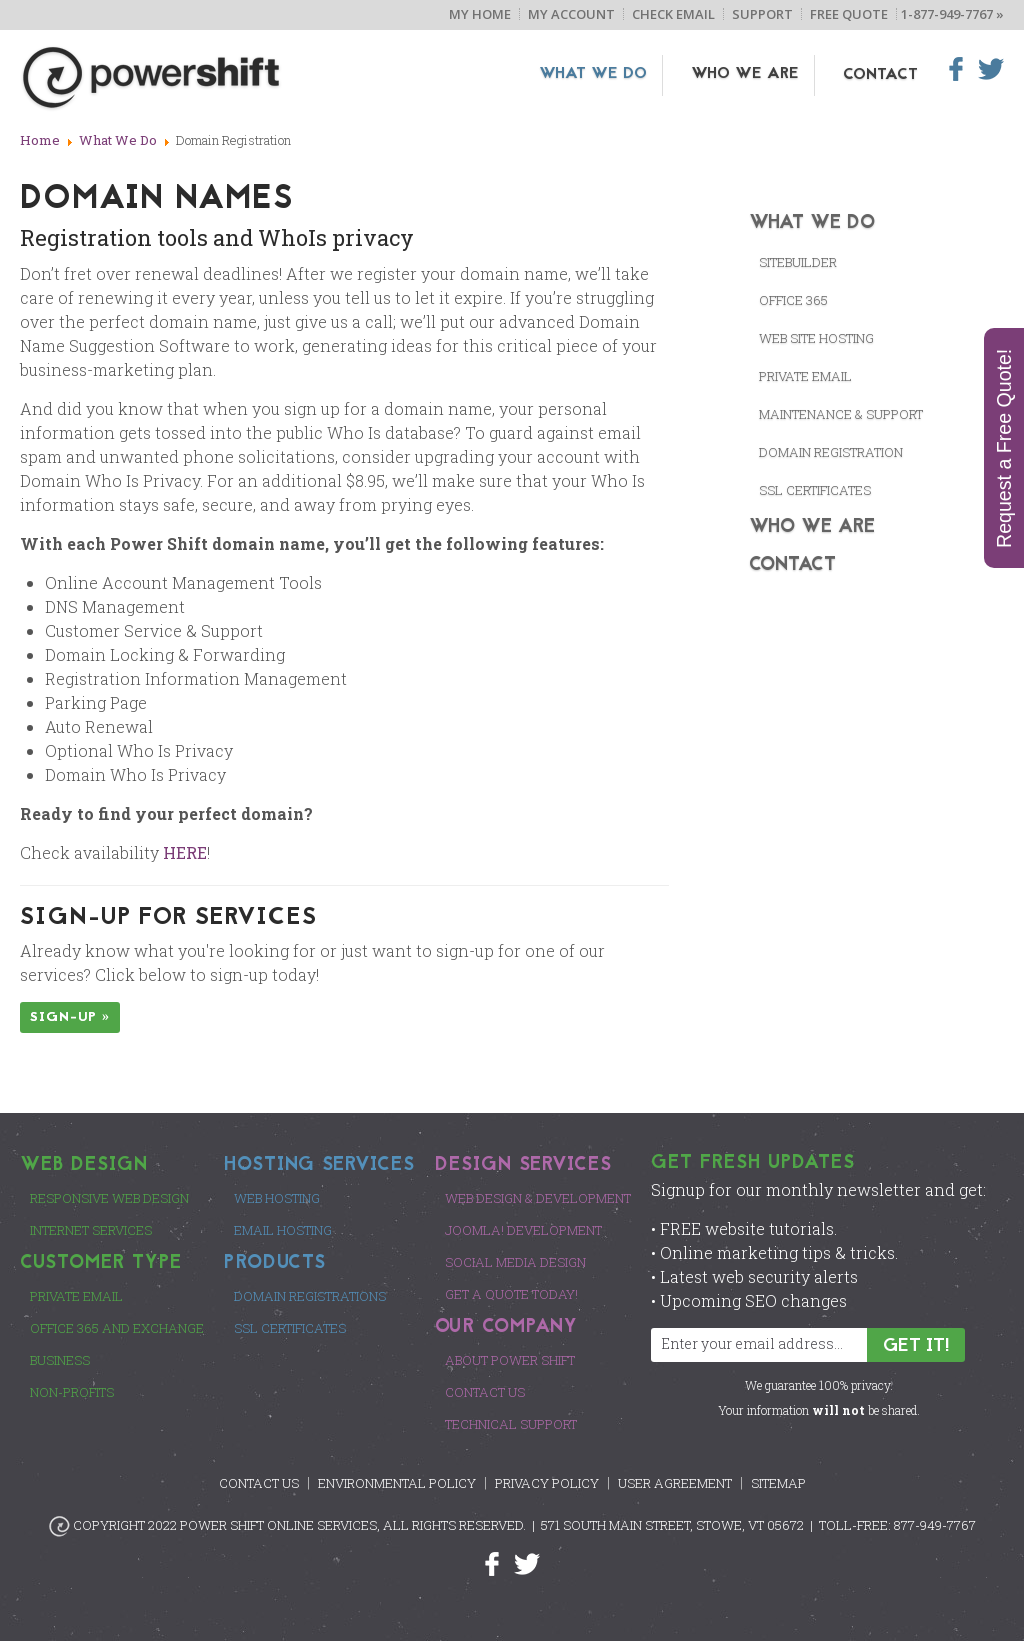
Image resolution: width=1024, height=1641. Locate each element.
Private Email (805, 376)
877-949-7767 (935, 1525)
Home (40, 140)
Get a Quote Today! (511, 1294)
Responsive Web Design (109, 1198)
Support (762, 14)
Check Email (673, 14)
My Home (480, 14)
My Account (571, 14)
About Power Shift (510, 1360)
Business (60, 1360)
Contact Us (485, 1392)
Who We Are (752, 75)
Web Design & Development (538, 1198)
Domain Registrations (310, 1296)
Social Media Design (515, 1262)
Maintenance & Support (841, 414)
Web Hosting (277, 1198)
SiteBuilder (798, 262)
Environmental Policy (397, 1483)
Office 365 (793, 300)
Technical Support (511, 1424)
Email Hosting (283, 1230)
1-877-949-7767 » (952, 14)
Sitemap (778, 1483)
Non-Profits (72, 1392)
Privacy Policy (547, 1483)
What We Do (607, 75)
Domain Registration (831, 452)
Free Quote (849, 14)
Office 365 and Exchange (117, 1328)
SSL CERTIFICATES (815, 490)
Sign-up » (70, 1017)
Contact (880, 75)
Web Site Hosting (816, 338)
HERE (185, 852)
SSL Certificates (290, 1328)
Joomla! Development (523, 1230)
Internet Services (91, 1230)
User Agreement (675, 1483)
